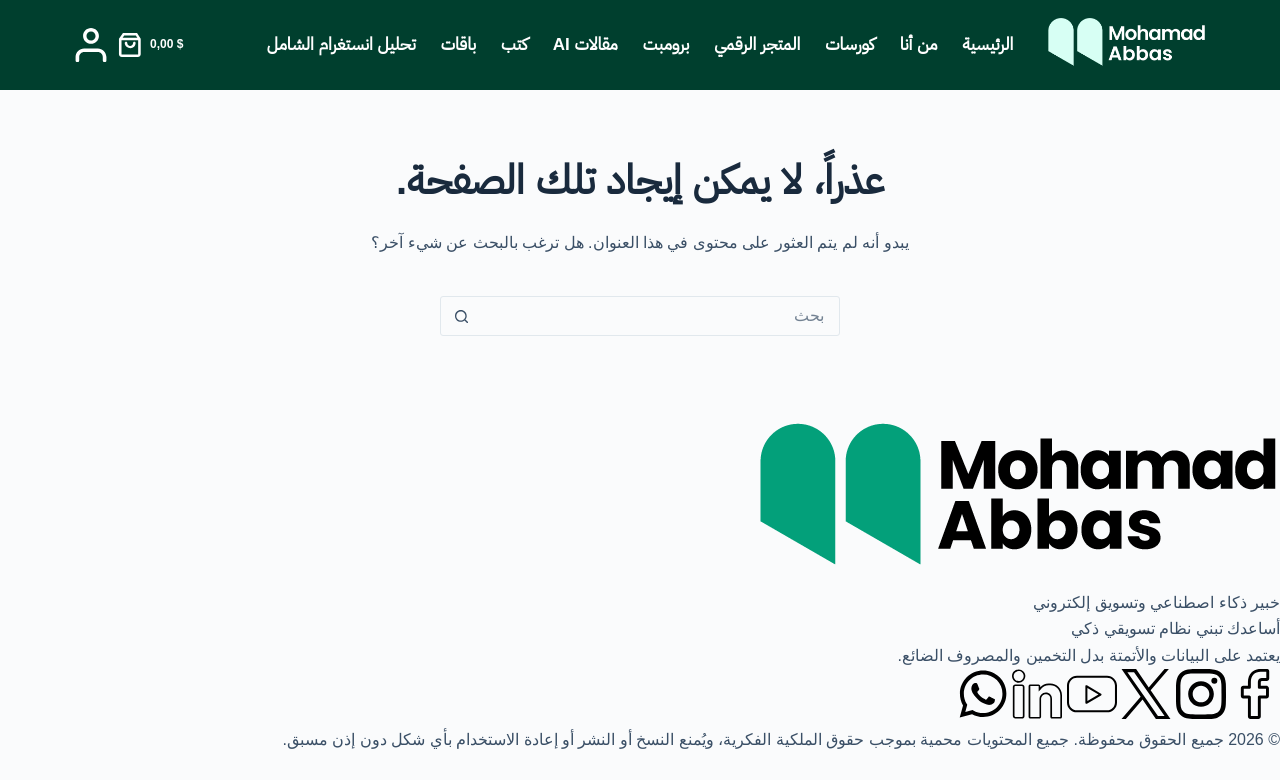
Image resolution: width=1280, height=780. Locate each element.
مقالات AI (585, 44)
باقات (458, 44)
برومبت (666, 44)
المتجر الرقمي (757, 44)
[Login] (91, 45)
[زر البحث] (461, 316)
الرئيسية (988, 44)
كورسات (849, 44)
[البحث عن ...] (660, 316)
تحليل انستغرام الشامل (341, 44)
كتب (514, 44)
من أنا (919, 44)
